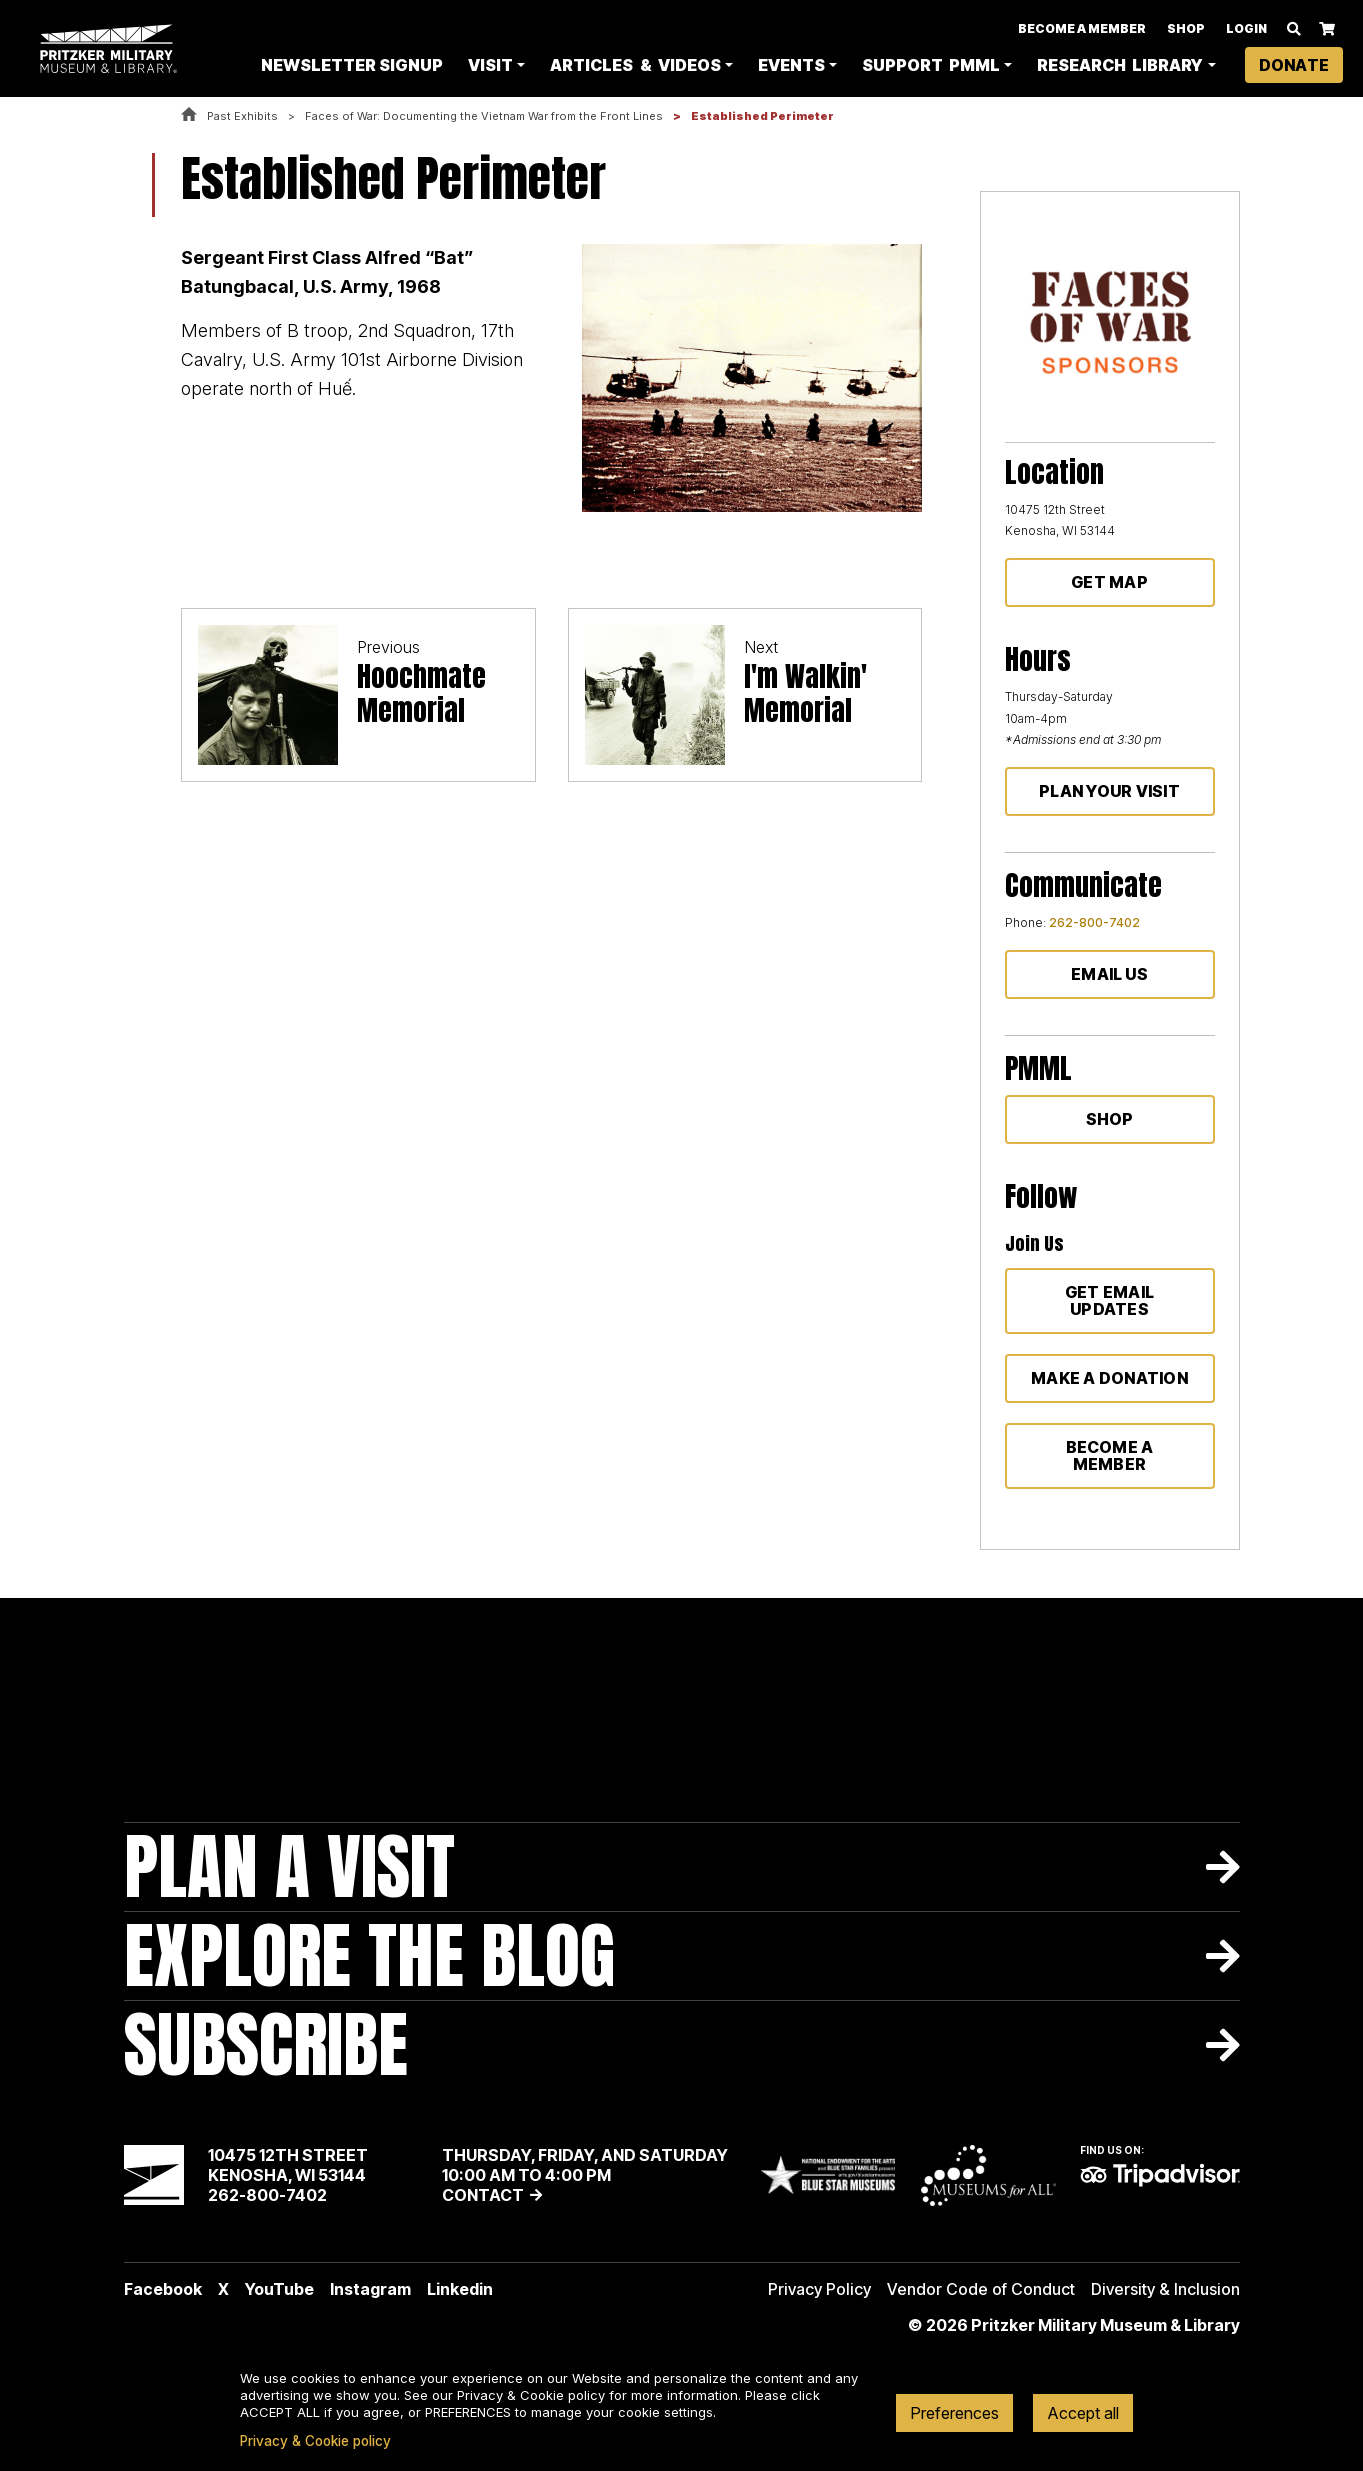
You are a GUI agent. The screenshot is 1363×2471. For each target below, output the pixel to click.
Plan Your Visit (1109, 791)
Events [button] (791, 66)
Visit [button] (490, 66)
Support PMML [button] (931, 66)
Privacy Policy (819, 2289)
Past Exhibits (242, 116)
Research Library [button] (1120, 66)
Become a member (1110, 1455)
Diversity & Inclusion (1165, 2289)
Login (1246, 29)
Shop (1186, 29)
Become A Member (1082, 29)
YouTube (279, 2289)
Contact (483, 2195)
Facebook (163, 2289)
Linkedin (460, 2289)
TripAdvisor (1160, 2175)
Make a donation (1109, 1378)
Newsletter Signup (352, 66)
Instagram (370, 2289)
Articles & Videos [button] (635, 66)
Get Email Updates (1109, 1300)
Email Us (1109, 974)
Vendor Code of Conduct (981, 2289)
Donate (1294, 66)
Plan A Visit (289, 1866)
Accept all (1083, 2413)
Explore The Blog (369, 1955)
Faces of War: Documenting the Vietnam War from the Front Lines (484, 116)
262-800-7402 (1094, 922)
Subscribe (266, 2044)
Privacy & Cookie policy (315, 2441)
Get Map (1109, 582)
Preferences (954, 2413)
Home (189, 115)
